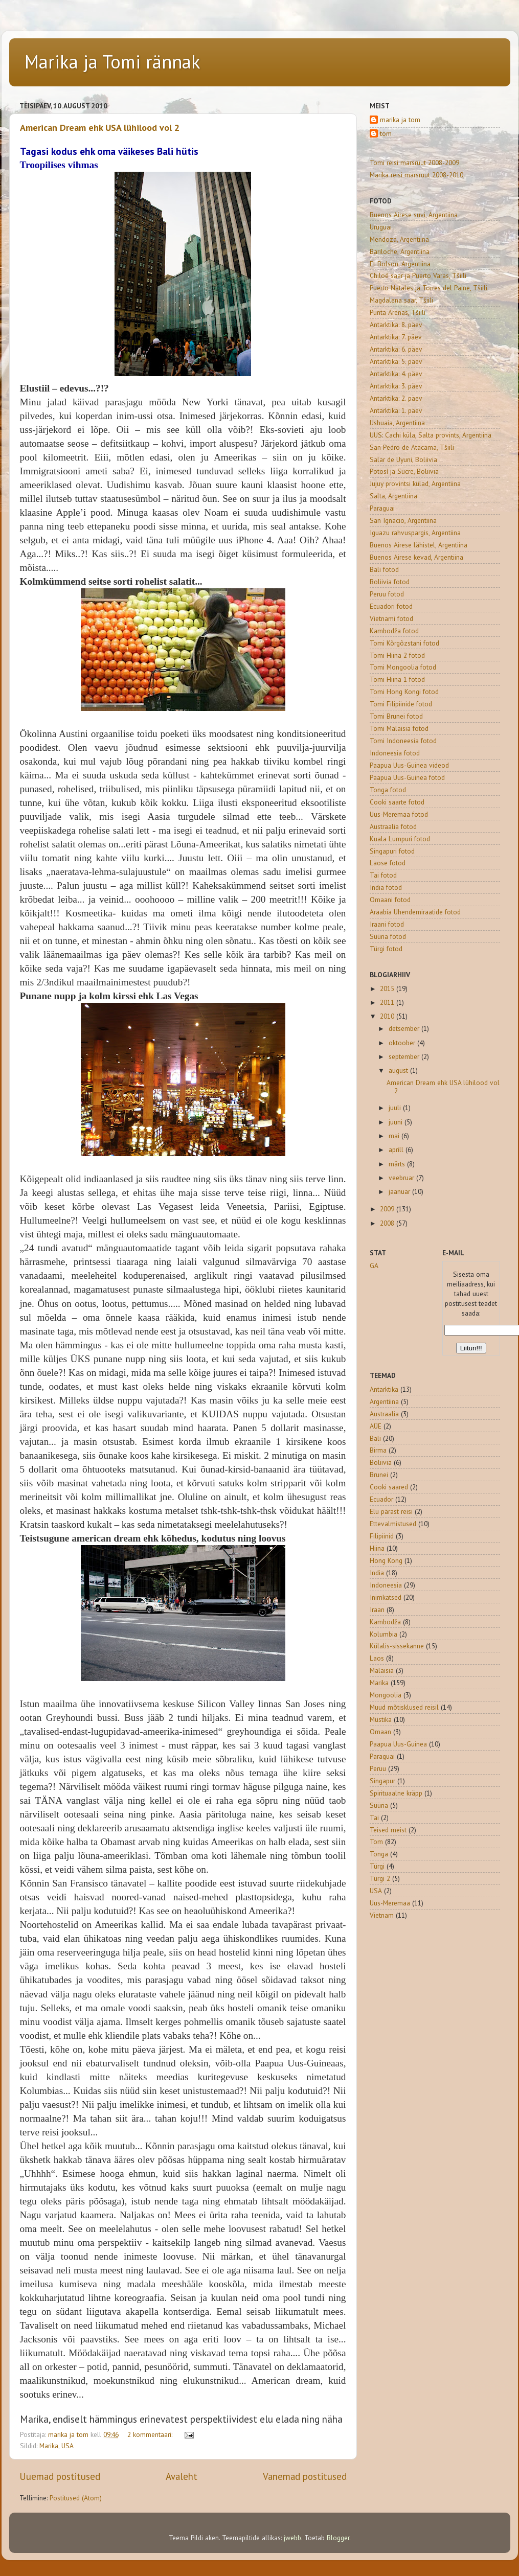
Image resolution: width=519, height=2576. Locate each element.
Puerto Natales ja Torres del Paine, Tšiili (428, 287)
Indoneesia (386, 1585)
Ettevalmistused (393, 1523)
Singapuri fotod (392, 851)
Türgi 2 (380, 1878)
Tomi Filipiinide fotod (401, 703)
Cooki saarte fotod (397, 802)
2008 (388, 1223)
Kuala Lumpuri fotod (400, 838)
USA (67, 2445)
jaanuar (400, 1191)
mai (395, 1135)
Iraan (377, 1609)
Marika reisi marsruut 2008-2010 (416, 174)
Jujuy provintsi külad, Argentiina (415, 483)
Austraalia (384, 1413)
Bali (375, 1438)
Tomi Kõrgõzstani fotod (404, 643)
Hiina (377, 1548)
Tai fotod (383, 875)
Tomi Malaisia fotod (399, 728)
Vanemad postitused (305, 2476)
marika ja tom (400, 120)
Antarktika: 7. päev (396, 336)
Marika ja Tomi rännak (112, 62)
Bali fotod (384, 569)
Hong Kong (386, 1560)
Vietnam (382, 1915)
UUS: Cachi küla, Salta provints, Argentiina (430, 435)
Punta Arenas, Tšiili (397, 312)
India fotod (386, 887)
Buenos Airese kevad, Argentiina (416, 557)
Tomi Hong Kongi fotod (404, 691)
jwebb (292, 2537)
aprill (397, 1149)
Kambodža (385, 1621)
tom (386, 133)
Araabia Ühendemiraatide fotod (415, 911)
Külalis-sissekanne (397, 1645)
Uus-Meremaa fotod (399, 814)
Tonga (379, 1853)
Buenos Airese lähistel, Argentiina (418, 544)
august (399, 1070)
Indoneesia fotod (395, 752)
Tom (376, 1841)
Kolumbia (383, 1634)
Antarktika (384, 1389)
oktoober (403, 1042)
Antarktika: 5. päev (396, 361)
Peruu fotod (387, 594)
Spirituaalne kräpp (396, 1793)
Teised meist (388, 1829)
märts (398, 1163)
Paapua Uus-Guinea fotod (407, 777)
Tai (374, 1817)
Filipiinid (382, 1535)
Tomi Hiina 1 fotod (397, 679)
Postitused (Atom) (76, 2497)
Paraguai (382, 508)
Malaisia (382, 1670)
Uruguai (381, 227)
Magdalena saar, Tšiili (401, 300)
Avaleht (181, 2476)
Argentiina (384, 1401)
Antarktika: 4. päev (396, 373)
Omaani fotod (390, 899)
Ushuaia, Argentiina (397, 422)
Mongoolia (385, 1694)
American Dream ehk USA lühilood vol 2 (99, 127)
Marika (48, 2445)
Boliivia (381, 1462)
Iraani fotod (387, 924)
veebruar (402, 1177)
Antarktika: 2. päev (396, 398)
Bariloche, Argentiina (400, 251)
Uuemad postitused (59, 2476)
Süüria (379, 1805)
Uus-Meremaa (390, 1902)
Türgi (377, 1866)
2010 (388, 1016)
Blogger (338, 2537)
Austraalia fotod (393, 826)
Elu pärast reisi (391, 1511)
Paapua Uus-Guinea (398, 1744)
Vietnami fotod (391, 618)
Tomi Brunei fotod (396, 716)
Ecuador (381, 1499)
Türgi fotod (386, 948)
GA (374, 1265)
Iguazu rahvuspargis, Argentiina (415, 532)
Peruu (378, 1768)
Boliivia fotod (390, 581)
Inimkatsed (385, 1597)
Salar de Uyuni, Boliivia (403, 459)
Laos (377, 1658)
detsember (405, 1028)
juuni (396, 1121)
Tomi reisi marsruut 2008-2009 (414, 162)
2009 (388, 1208)
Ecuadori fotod (391, 606)
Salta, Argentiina (393, 495)
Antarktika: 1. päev (396, 410)
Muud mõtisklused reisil (404, 1707)
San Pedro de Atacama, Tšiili (412, 447)
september (405, 1056)
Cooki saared (389, 1486)
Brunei (379, 1474)
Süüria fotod (388, 936)
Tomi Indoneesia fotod (403, 740)
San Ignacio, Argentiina (403, 520)
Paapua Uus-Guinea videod (409, 765)
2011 (388, 1002)
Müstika (381, 1719)
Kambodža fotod (394, 630)
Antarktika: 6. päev (396, 349)
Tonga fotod (388, 789)
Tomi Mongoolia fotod (403, 667)
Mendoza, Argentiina (399, 239)
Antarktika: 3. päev (396, 385)
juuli (396, 1107)
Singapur (382, 1780)
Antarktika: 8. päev (396, 324)
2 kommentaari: (150, 2434)
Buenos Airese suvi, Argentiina (414, 214)
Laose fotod (387, 862)
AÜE (375, 1426)
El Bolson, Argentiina (400, 263)
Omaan (380, 1731)
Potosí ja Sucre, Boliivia (404, 471)
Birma (378, 1450)
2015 (388, 988)
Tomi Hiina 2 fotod (397, 655)
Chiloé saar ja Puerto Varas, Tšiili (418, 275)
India (377, 1572)
